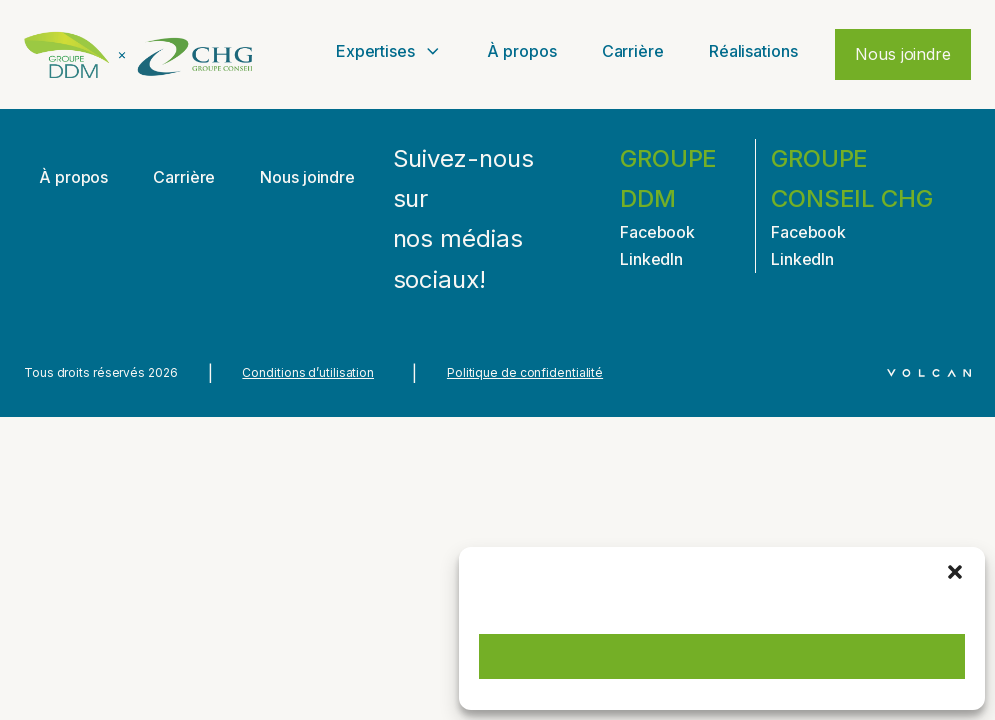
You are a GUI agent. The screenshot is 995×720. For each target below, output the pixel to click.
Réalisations (753, 51)
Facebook (657, 232)
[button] (955, 572)
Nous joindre (903, 54)
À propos (521, 51)
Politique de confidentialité (525, 372)
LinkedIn (651, 259)
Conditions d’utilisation (308, 372)
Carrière (633, 51)
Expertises (389, 51)
